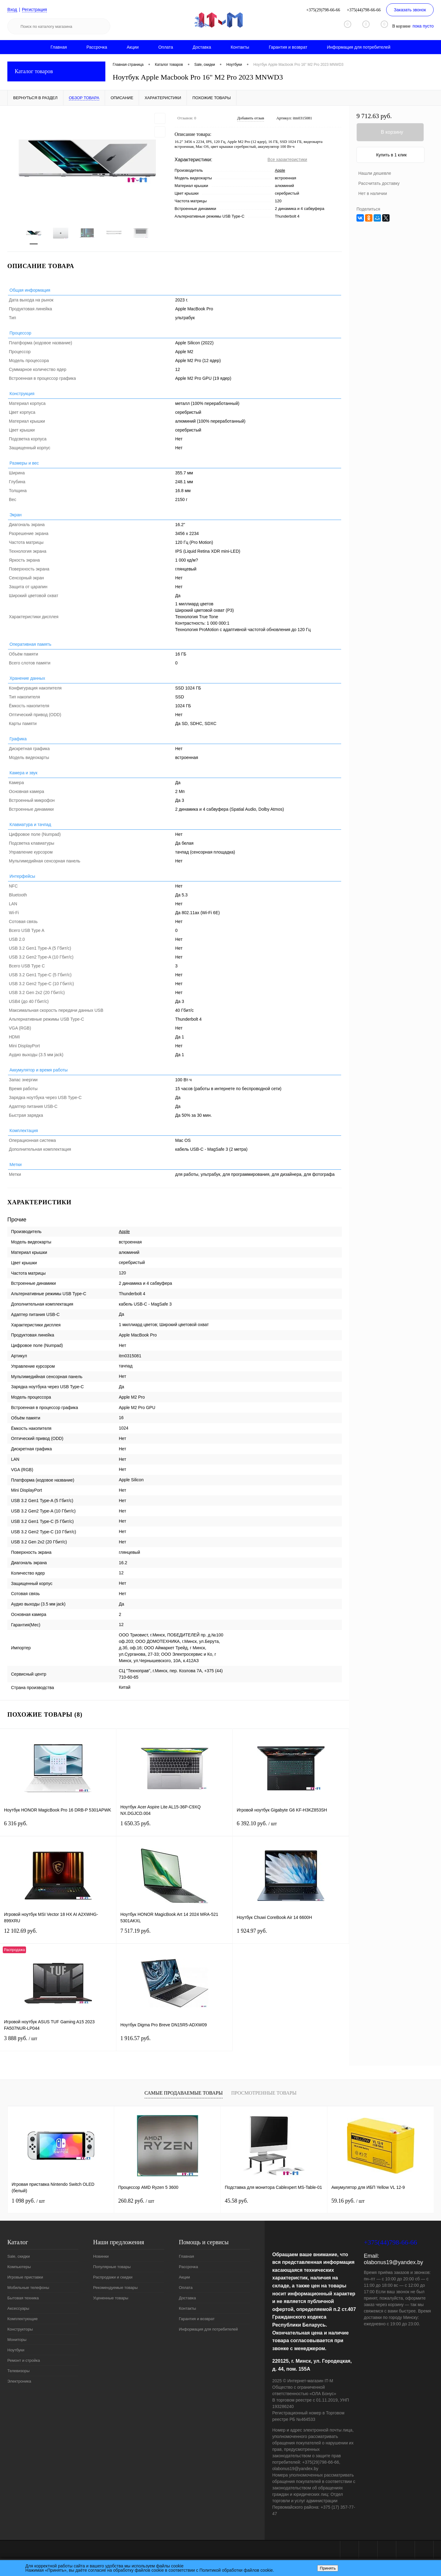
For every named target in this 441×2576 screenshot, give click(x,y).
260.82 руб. (136, 2201)
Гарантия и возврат (288, 47)
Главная (59, 47)
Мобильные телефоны (28, 2287)
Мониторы (16, 2339)
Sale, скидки (18, 2256)
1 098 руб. (28, 2201)
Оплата (165, 47)
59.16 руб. (347, 2201)
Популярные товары (112, 2266)
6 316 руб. (58, 1827)
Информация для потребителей (358, 47)
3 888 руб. (58, 2042)
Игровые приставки (25, 2277)
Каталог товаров (56, 71)
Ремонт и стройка (23, 2360)
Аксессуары (18, 2308)
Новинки (101, 2256)
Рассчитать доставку (379, 183)
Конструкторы (20, 2329)
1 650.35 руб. (174, 1827)
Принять (328, 2568)
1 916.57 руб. (174, 2042)
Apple (280, 170)
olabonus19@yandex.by (393, 2262)
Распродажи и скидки (112, 2277)
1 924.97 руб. (291, 1935)
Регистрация (34, 9)
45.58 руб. (236, 2201)
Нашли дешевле (374, 173)
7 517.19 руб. (174, 1935)
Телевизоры (18, 2370)
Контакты (240, 47)
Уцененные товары (110, 2298)
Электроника (19, 2381)
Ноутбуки (15, 2350)
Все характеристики (287, 159)
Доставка (202, 47)
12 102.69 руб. (58, 1935)
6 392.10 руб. (291, 1827)
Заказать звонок (410, 9)
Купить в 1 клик (391, 154)
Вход (12, 9)
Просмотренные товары (263, 2093)
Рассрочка (96, 47)
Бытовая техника (23, 2298)
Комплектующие (22, 2318)
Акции (133, 47)
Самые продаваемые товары (184, 2093)
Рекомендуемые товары (115, 2287)
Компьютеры (19, 2266)
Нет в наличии (372, 193)
